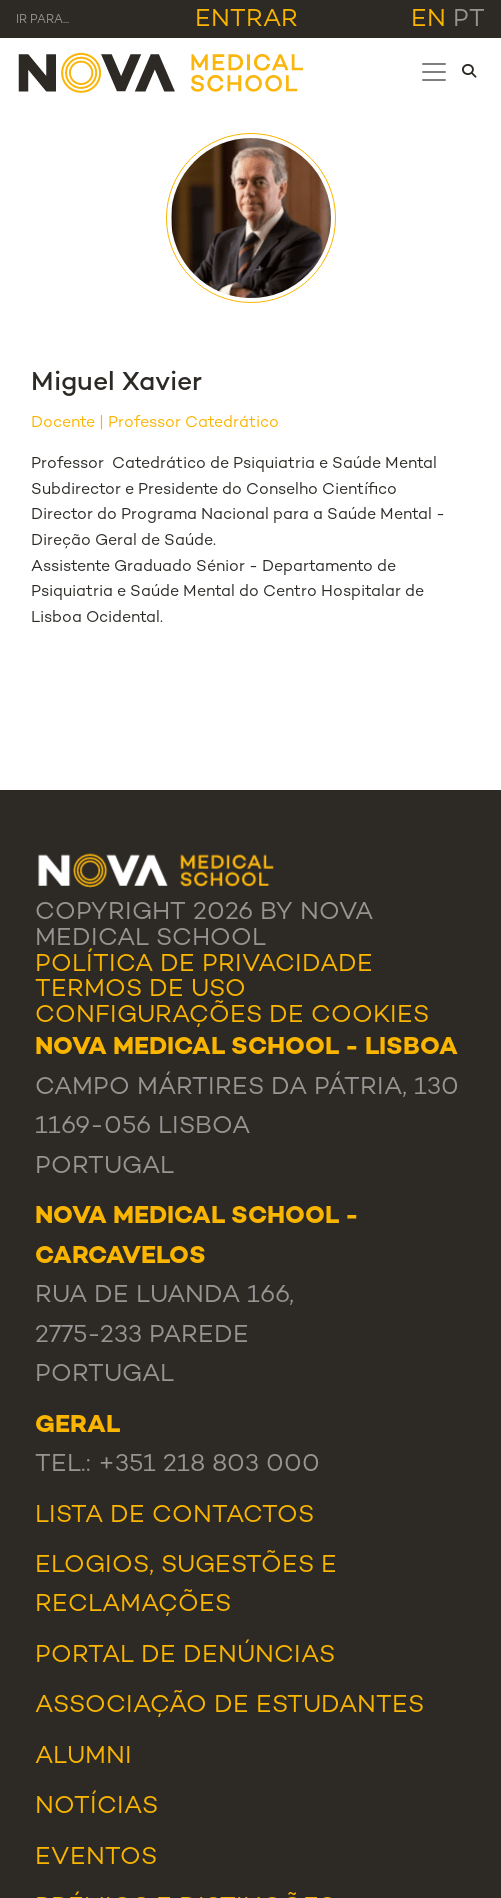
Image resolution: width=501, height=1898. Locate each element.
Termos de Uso (140, 990)
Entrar (246, 20)
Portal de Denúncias (185, 1656)
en (428, 20)
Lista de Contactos (174, 1516)
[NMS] (162, 71)
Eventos (96, 1858)
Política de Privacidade (204, 965)
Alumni (83, 1757)
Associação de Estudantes (229, 1706)
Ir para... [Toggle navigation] (42, 20)
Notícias (96, 1807)
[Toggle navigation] (434, 72)
